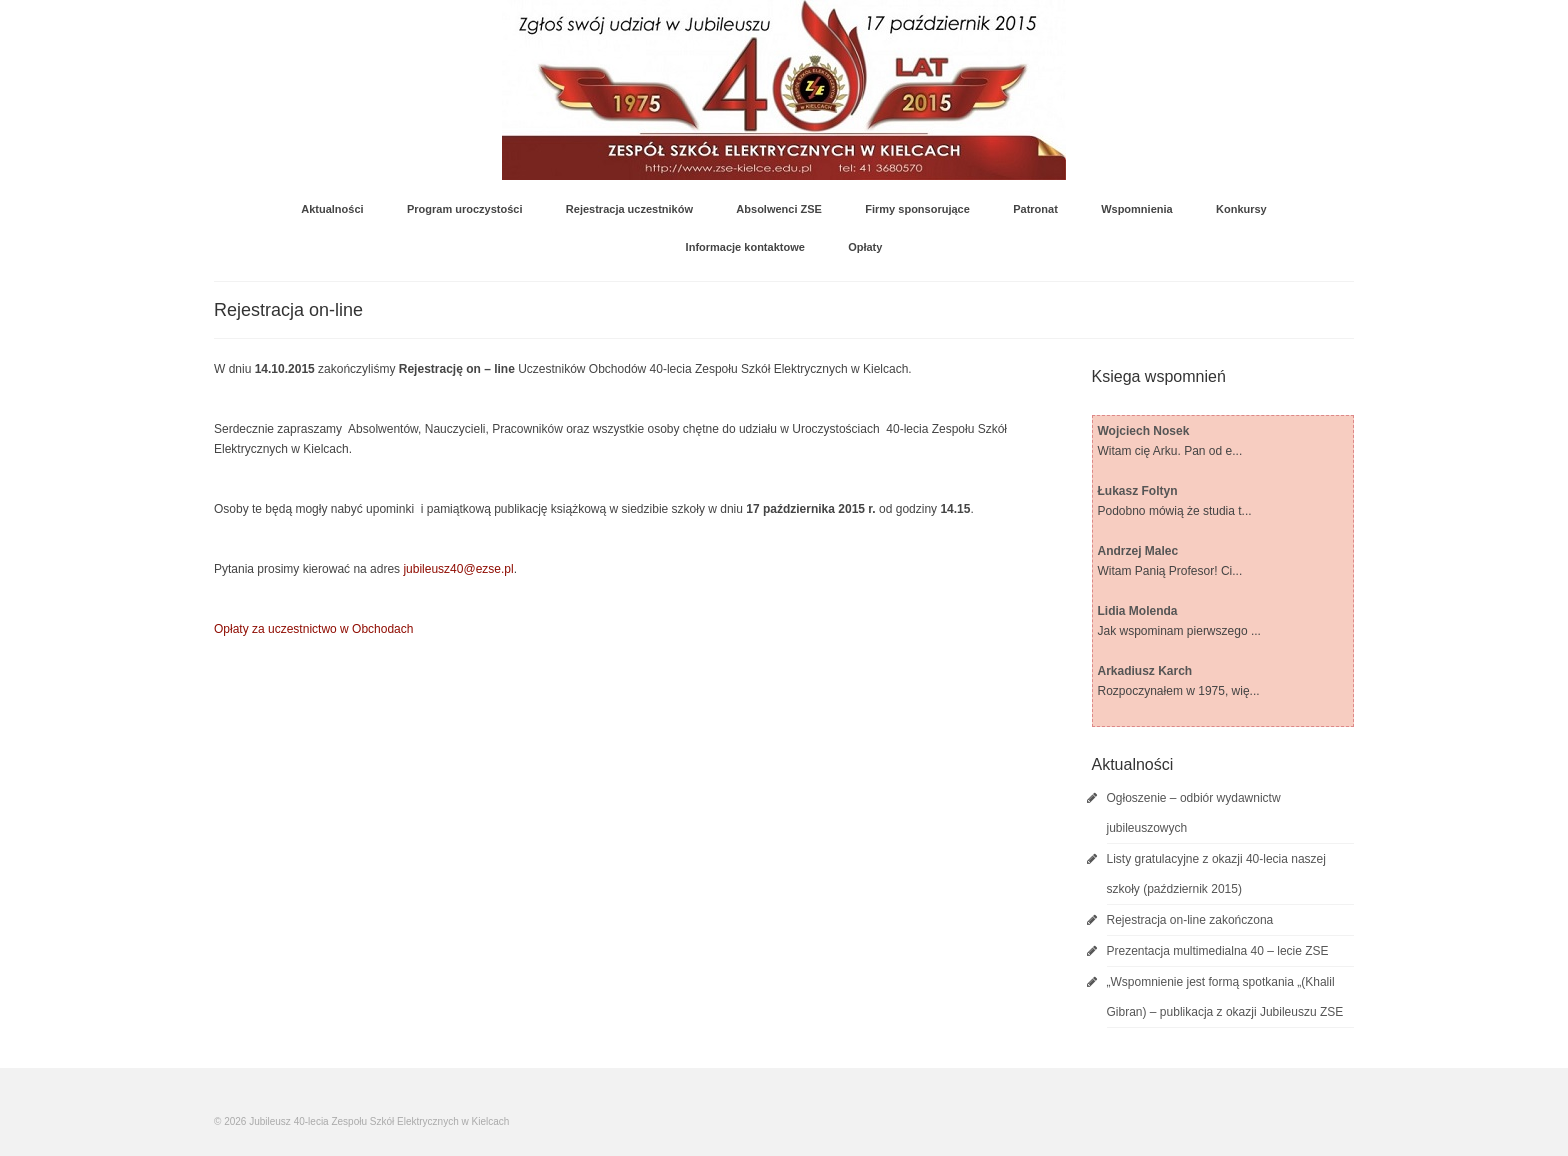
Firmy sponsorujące (917, 209)
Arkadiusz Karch (1145, 671)
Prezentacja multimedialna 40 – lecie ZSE (1218, 951)
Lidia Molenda (1138, 611)
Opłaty (865, 247)
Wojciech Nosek (1144, 431)
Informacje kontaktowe (745, 247)
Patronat (1035, 209)
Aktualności (332, 209)
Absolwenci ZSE (779, 209)
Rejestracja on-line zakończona (1190, 920)
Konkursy (1241, 209)
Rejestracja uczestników (629, 209)
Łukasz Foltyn (1138, 491)
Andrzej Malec (1138, 551)
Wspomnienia (1137, 209)
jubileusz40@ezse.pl (458, 569)
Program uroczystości (465, 209)
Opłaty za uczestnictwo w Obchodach (313, 629)
